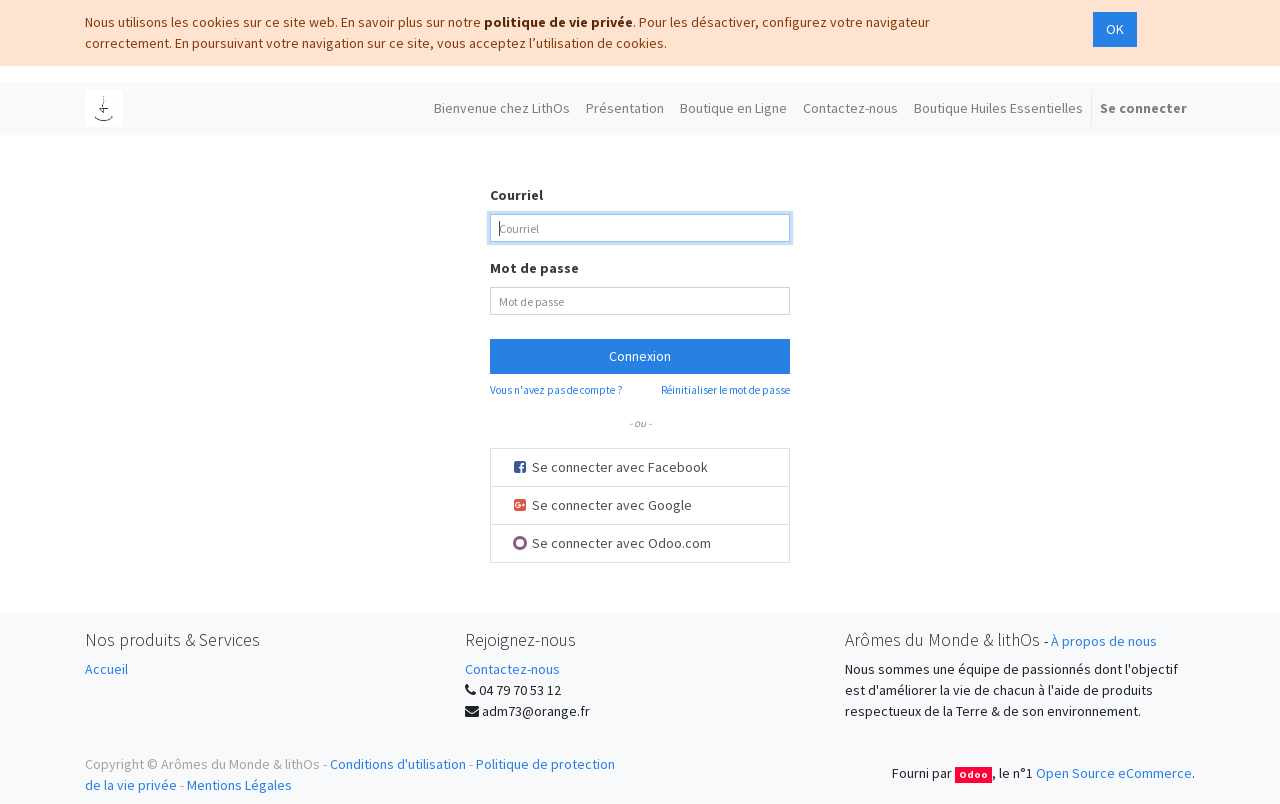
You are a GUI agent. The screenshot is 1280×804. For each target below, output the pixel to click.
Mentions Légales (239, 785)
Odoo (973, 774)
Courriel (516, 195)
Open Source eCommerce (1114, 773)
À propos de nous (1104, 641)
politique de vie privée (558, 22)
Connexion (640, 356)
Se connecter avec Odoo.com (612, 543)
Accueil (106, 669)
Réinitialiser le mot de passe (725, 390)
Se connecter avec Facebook (609, 467)
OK (1115, 29)
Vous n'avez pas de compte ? (556, 390)
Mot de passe (534, 268)
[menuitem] (502, 108)
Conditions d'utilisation (398, 764)
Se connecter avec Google (601, 505)
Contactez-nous (512, 669)
